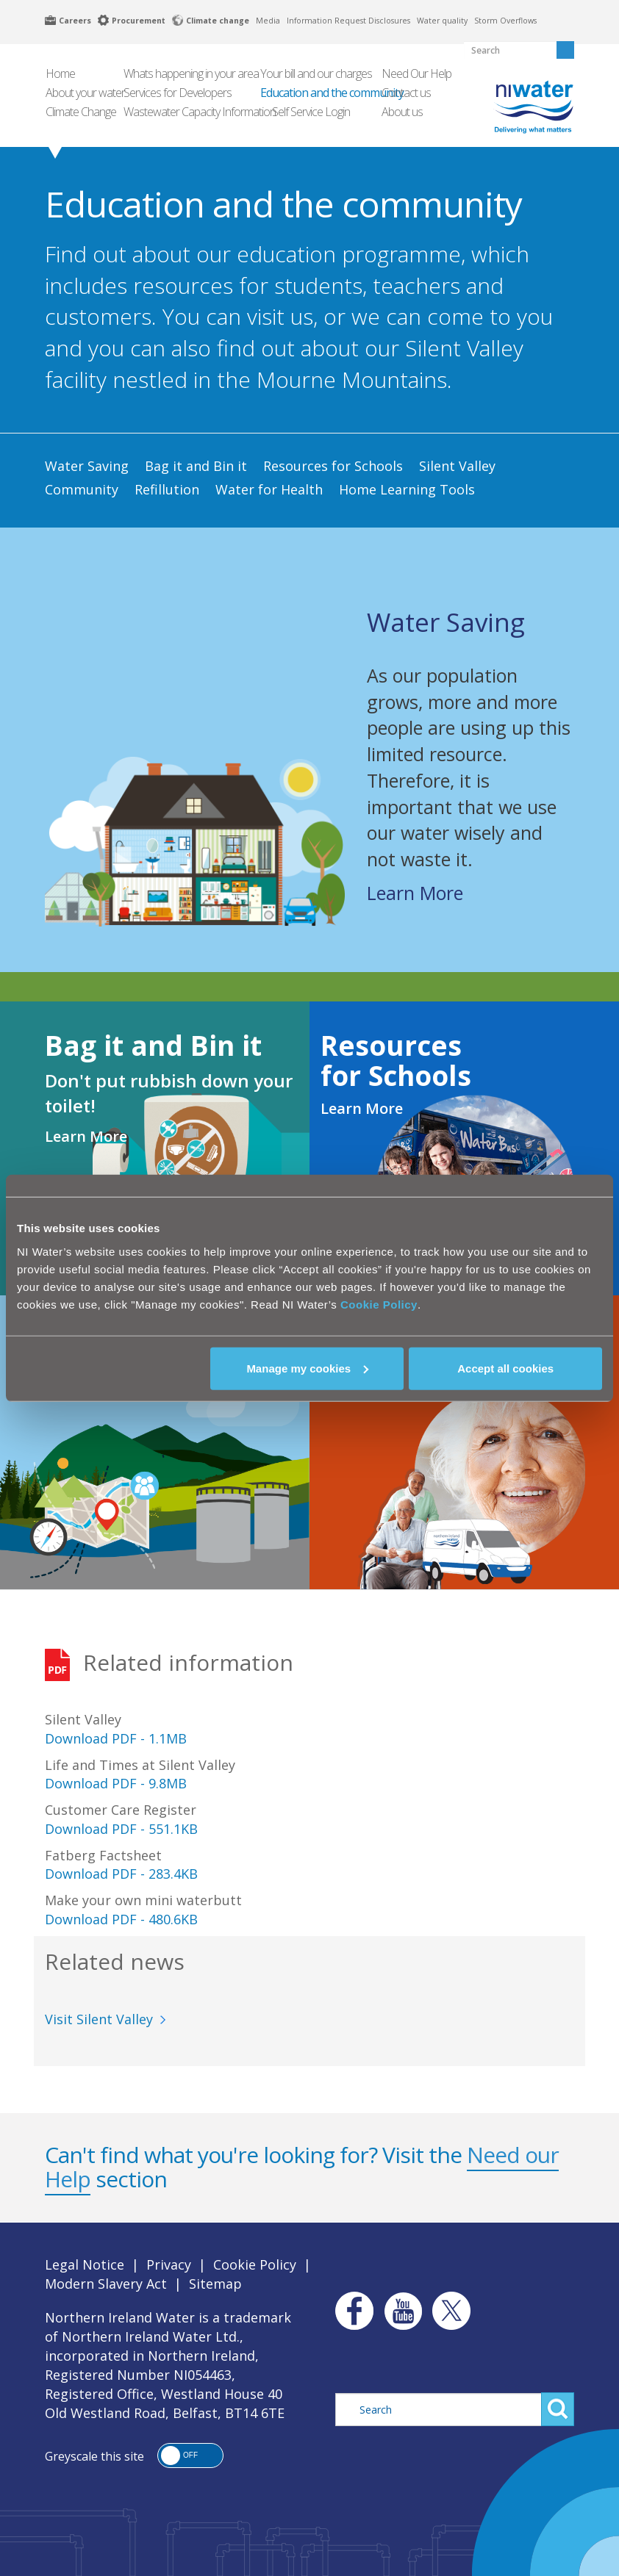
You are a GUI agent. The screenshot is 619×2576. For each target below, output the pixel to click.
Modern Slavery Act (106, 2283)
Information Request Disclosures (348, 20)
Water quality (442, 20)
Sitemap (215, 2283)
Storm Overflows (505, 20)
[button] (190, 2455)
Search (557, 2409)
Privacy (168, 2264)
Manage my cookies (307, 1367)
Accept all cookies (505, 1367)
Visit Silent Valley (99, 2019)
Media (268, 20)
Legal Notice (84, 2264)
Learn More (415, 892)
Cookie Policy (379, 1304)
